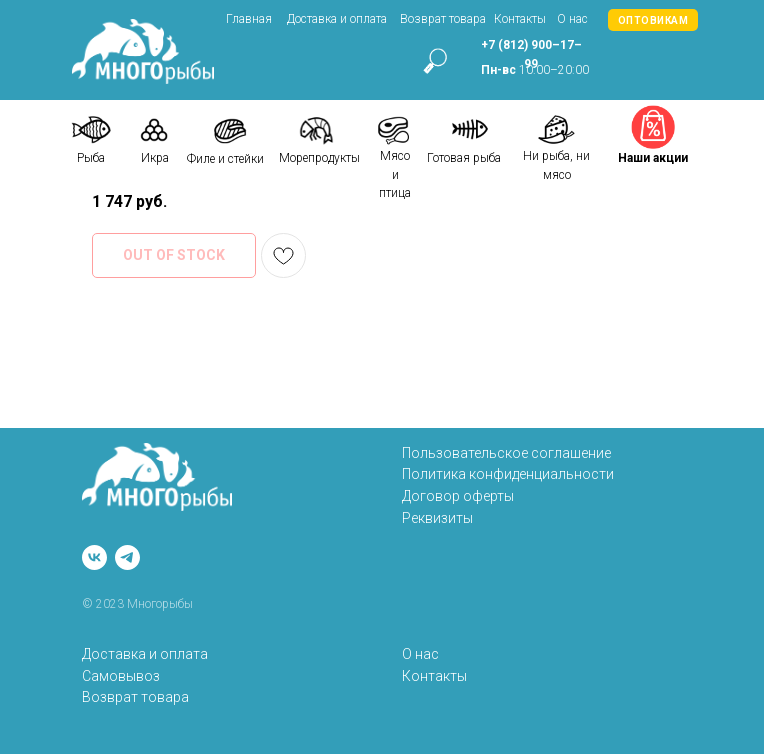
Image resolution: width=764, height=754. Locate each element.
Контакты (520, 19)
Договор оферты (458, 496)
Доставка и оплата (337, 19)
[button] (653, 20)
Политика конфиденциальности (508, 474)
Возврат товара (443, 19)
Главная (249, 19)
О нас (572, 19)
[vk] (94, 557)
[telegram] (127, 557)
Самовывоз (121, 676)
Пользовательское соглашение (506, 453)
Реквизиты (437, 518)
